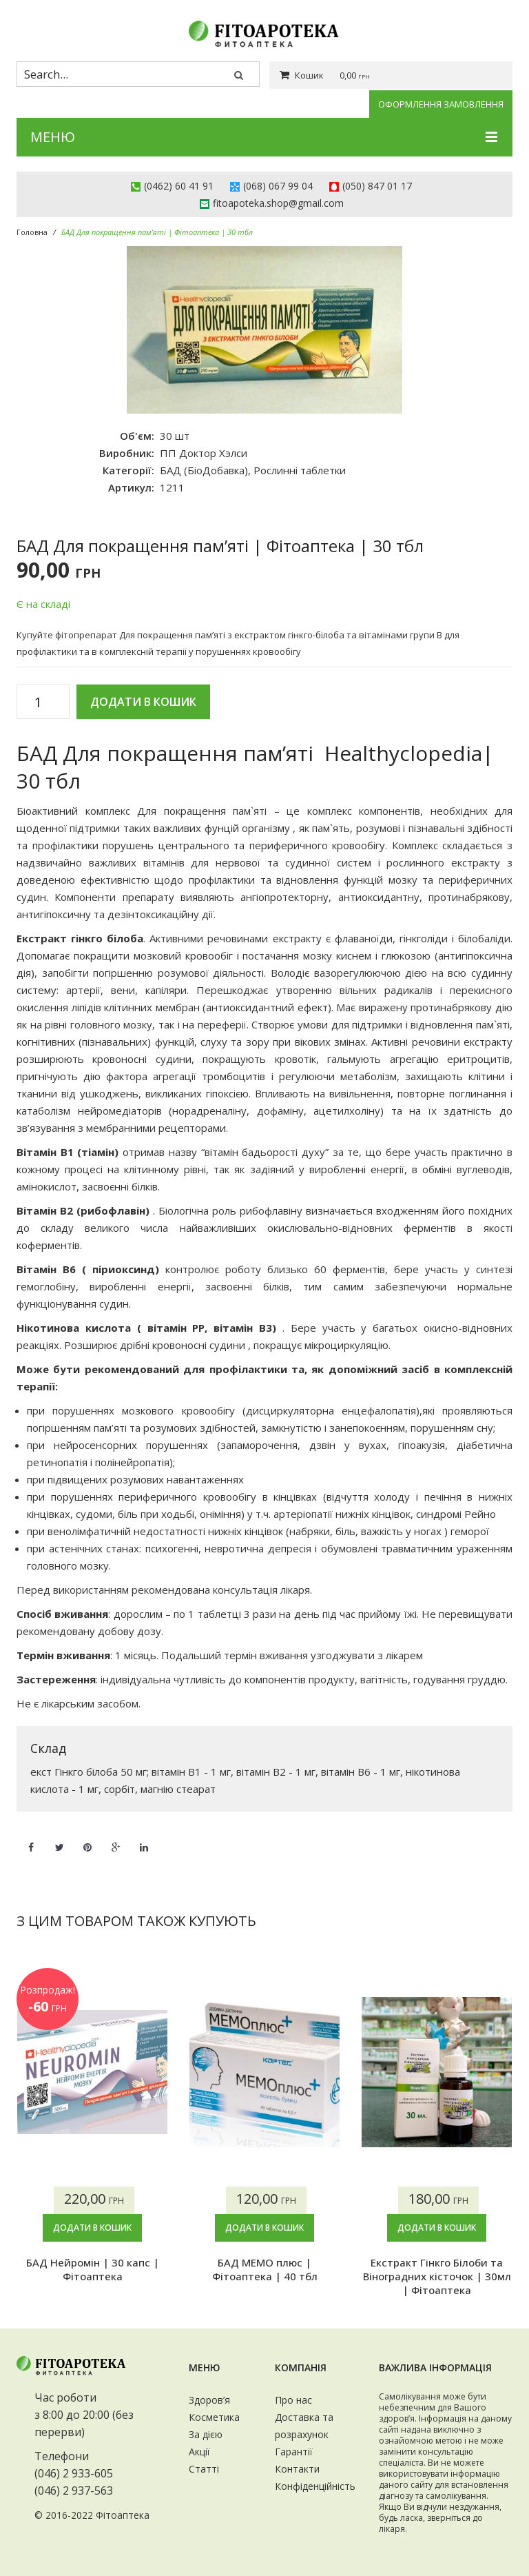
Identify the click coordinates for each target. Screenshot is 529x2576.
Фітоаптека (122, 2515)
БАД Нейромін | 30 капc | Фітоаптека (92, 2269)
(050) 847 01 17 (377, 185)
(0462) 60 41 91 (179, 185)
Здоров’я (209, 2399)
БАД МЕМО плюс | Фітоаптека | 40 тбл (265, 2269)
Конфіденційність (315, 2486)
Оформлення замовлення (441, 104)
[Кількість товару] (43, 702)
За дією (205, 2434)
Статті (204, 2468)
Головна (32, 232)
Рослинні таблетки (299, 470)
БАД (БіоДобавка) (204, 470)
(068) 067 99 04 (278, 185)
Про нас (293, 2399)
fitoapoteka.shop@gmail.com (278, 203)
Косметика (214, 2417)
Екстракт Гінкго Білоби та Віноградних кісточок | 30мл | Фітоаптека (437, 2276)
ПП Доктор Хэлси (203, 453)
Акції (199, 2451)
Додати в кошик (143, 701)
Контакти (297, 2468)
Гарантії (294, 2451)
